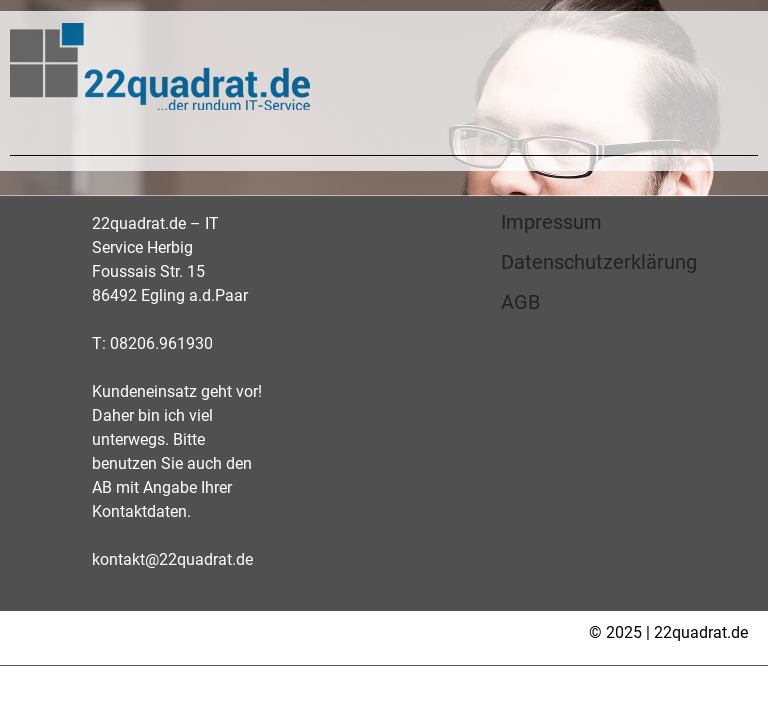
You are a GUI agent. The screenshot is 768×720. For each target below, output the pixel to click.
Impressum (551, 222)
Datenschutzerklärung (599, 262)
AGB (520, 302)
